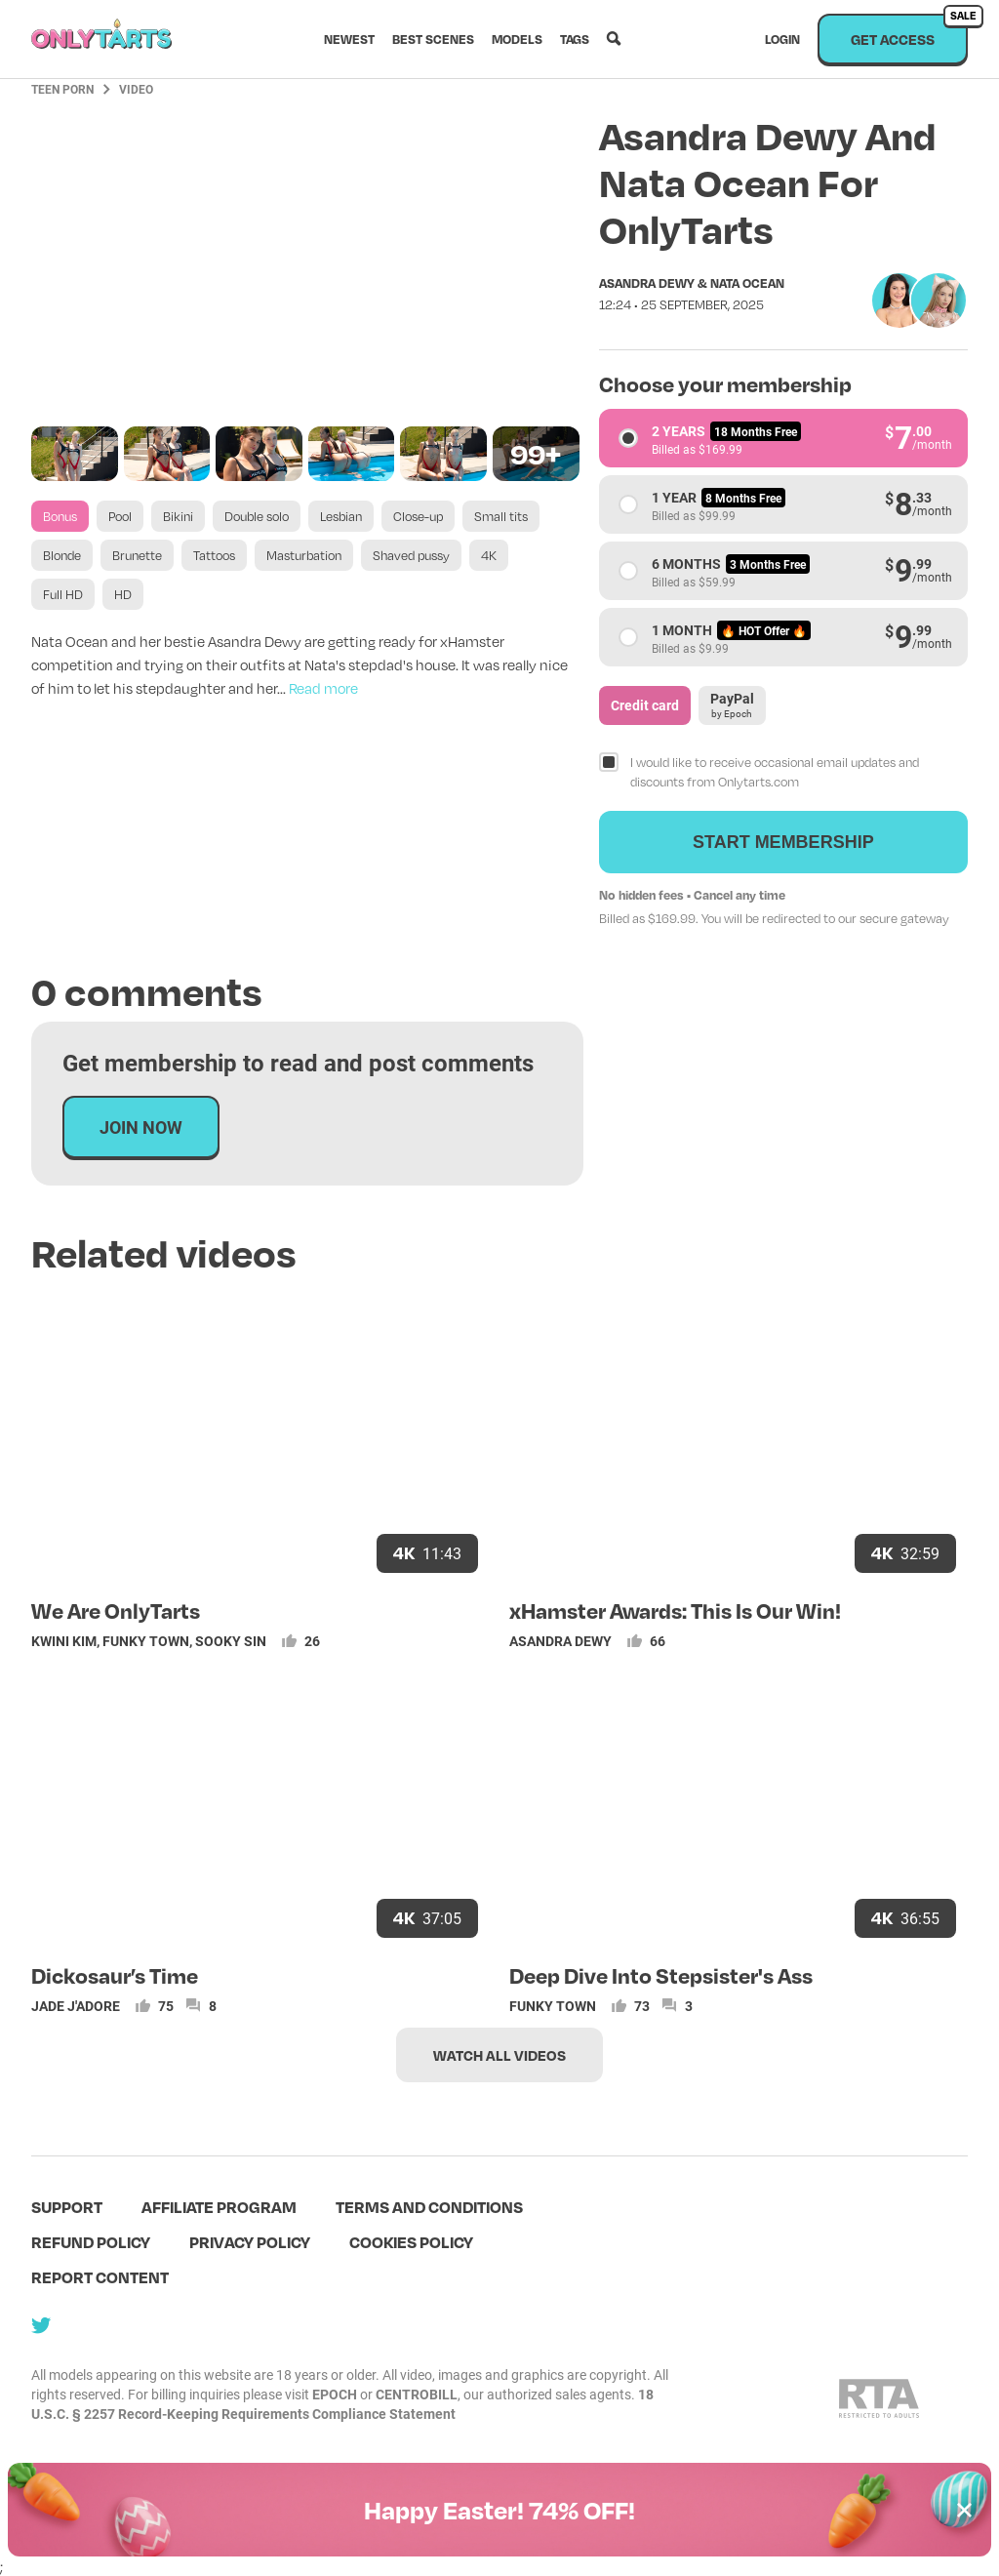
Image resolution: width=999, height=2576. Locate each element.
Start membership (783, 842)
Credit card (645, 705)
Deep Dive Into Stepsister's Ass (661, 1975)
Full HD (63, 594)
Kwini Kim (64, 1640)
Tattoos (214, 555)
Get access (909, 31)
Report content (100, 2277)
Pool (120, 516)
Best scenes (433, 39)
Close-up (418, 516)
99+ (535, 453)
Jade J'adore (75, 2005)
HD (123, 594)
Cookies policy (411, 2242)
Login (782, 39)
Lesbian (341, 516)
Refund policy (90, 2242)
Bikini (178, 516)
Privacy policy (249, 2242)
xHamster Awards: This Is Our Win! (675, 1610)
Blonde (62, 555)
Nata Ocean (747, 283)
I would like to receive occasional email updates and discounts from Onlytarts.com (774, 771)
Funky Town (145, 1640)
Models (517, 39)
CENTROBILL (417, 2394)
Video (136, 89)
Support (66, 2206)
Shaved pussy (411, 555)
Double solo (256, 516)
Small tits (501, 516)
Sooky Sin (230, 1640)
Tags (574, 39)
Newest (349, 39)
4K (489, 555)
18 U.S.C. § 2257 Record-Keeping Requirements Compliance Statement (342, 2404)
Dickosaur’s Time (114, 1975)
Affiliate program (219, 2206)
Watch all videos (499, 2055)
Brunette (137, 555)
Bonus (60, 516)
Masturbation (303, 555)
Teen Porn (62, 89)
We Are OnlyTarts (115, 1610)
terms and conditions (429, 2206)
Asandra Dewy (647, 283)
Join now (141, 1127)
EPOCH (334, 2394)
